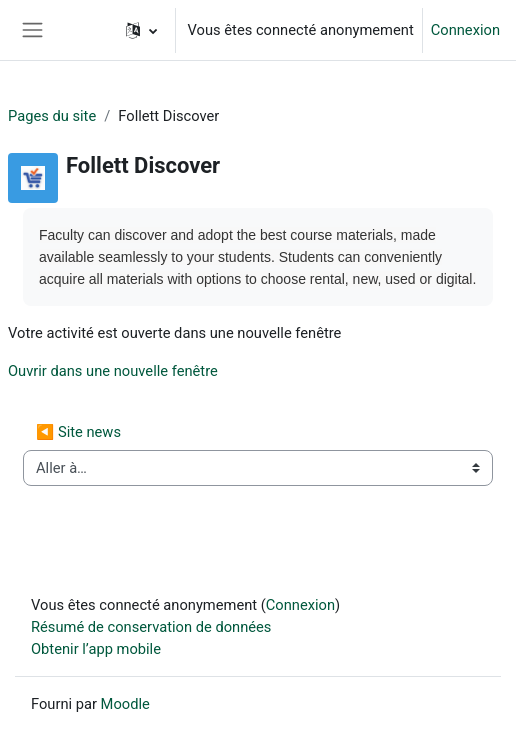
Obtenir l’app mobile (96, 649)
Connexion (465, 30)
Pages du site (52, 116)
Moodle (125, 704)
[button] (141, 30)
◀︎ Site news (78, 432)
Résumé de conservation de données (151, 627)
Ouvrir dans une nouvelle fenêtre (113, 371)
